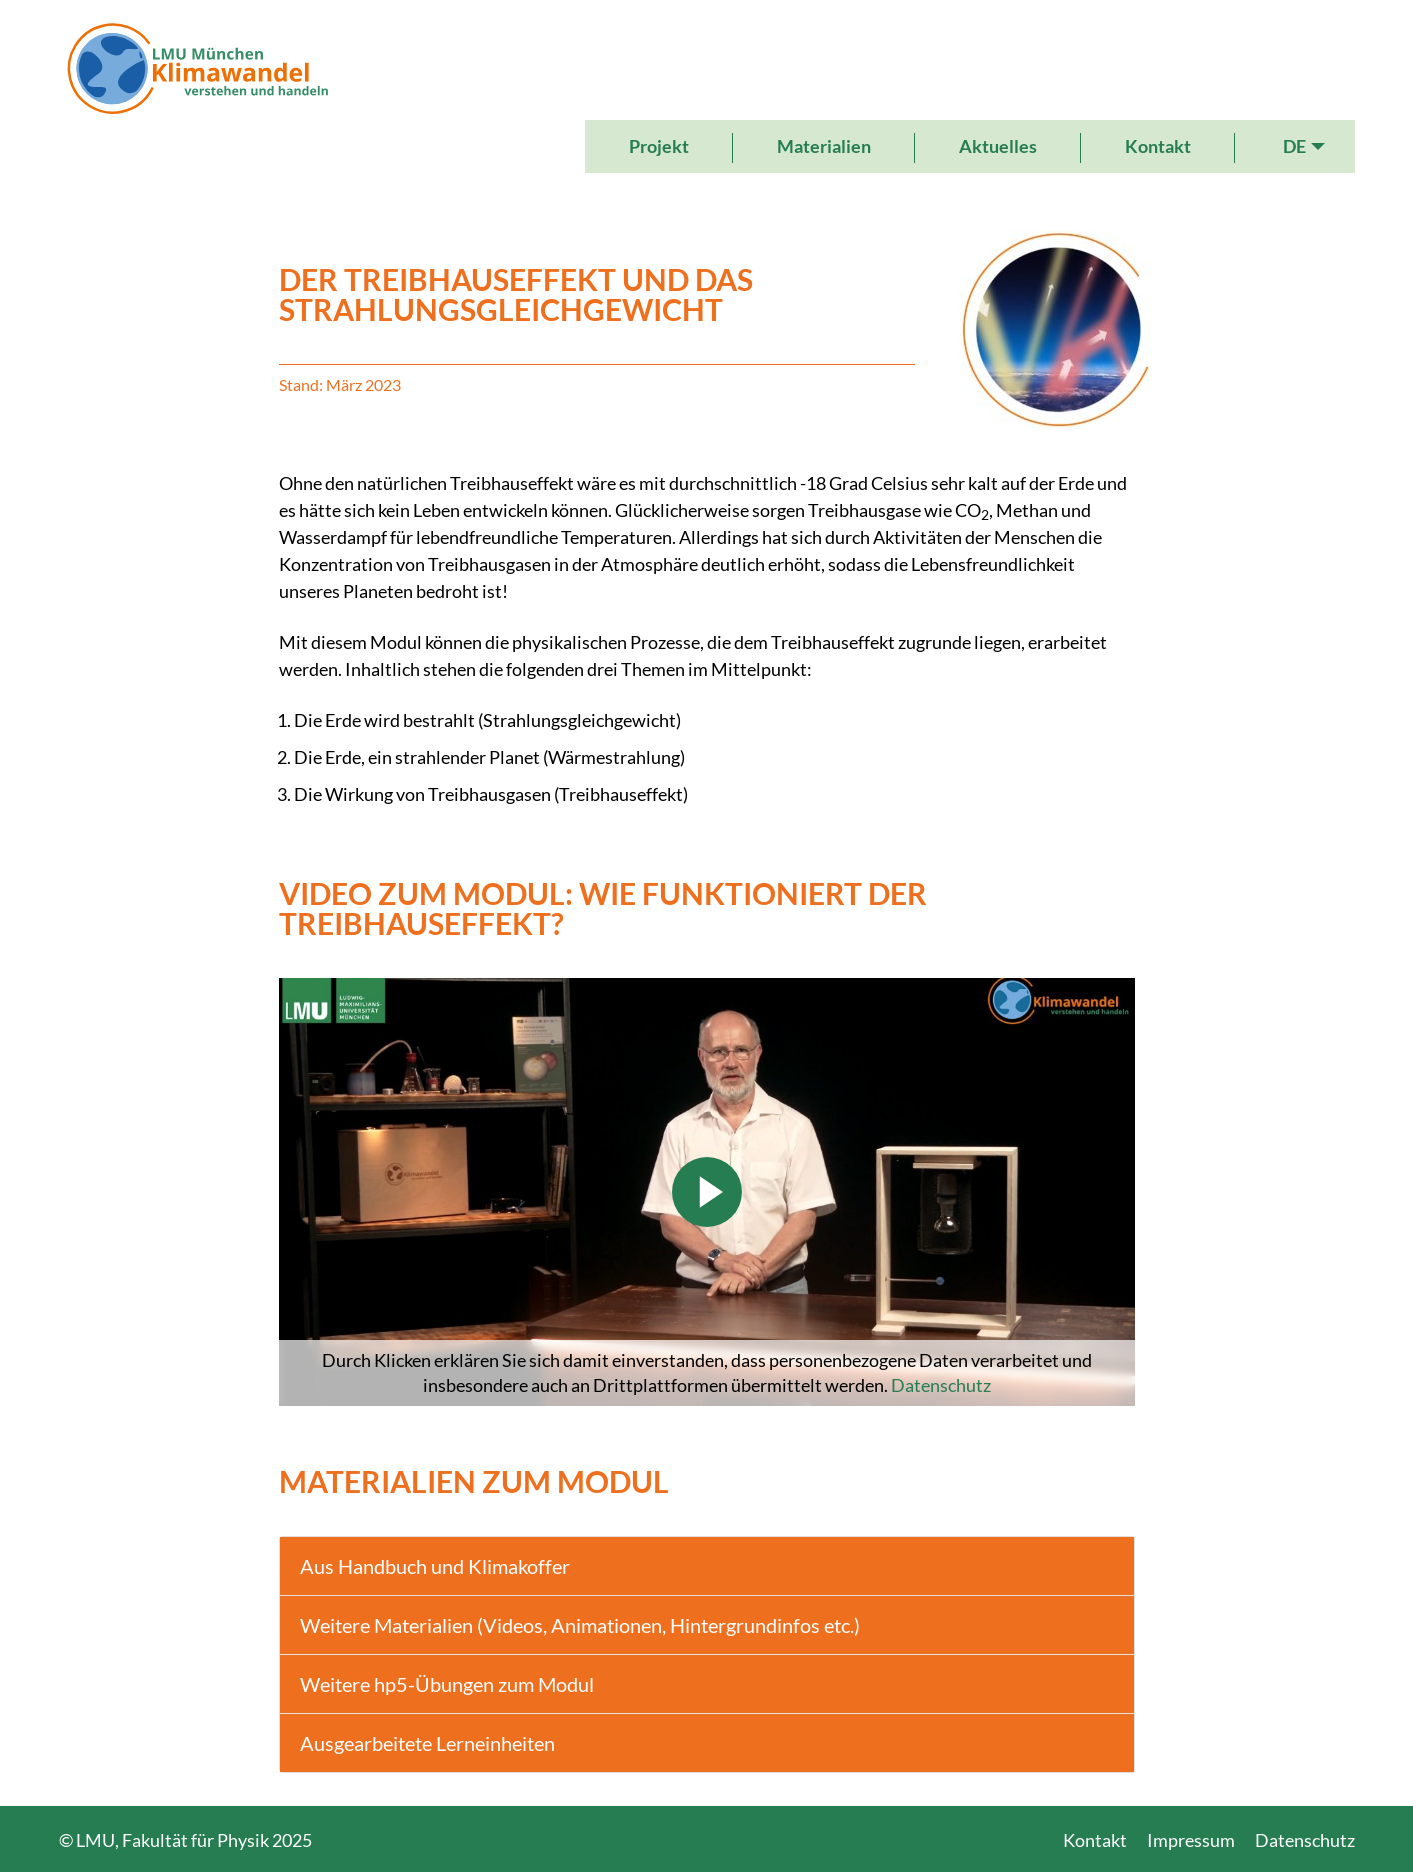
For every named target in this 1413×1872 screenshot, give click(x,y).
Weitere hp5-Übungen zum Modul (447, 1684)
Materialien (824, 146)
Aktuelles (998, 146)
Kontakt (1158, 146)
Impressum (1191, 1840)
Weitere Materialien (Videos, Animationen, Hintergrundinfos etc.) (580, 1625)
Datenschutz (941, 1385)
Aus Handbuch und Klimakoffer (435, 1566)
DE (1294, 146)
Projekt (659, 146)
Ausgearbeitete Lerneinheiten (427, 1743)
